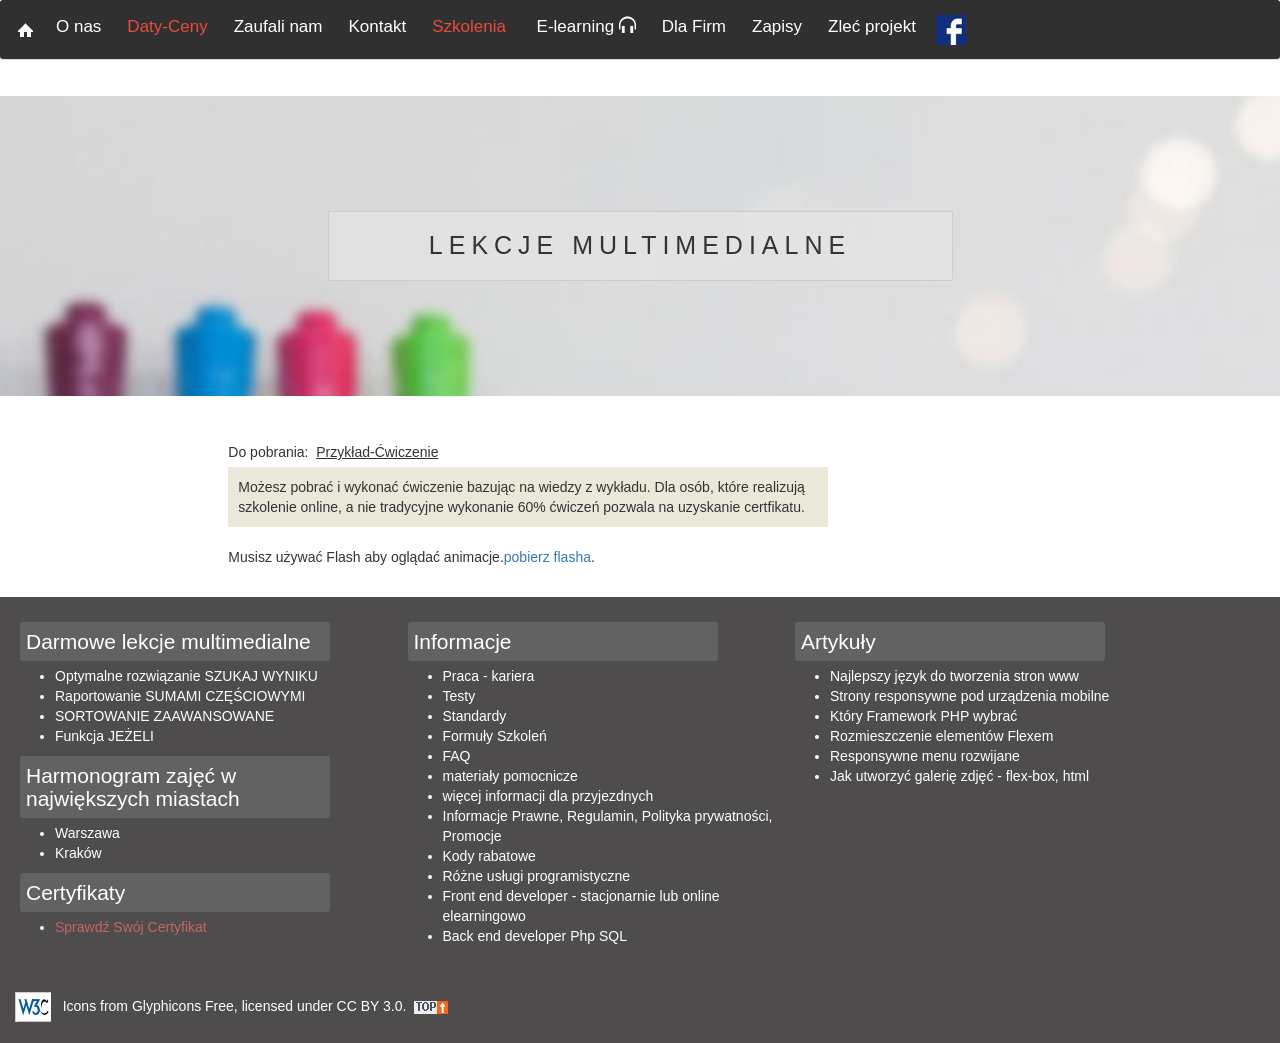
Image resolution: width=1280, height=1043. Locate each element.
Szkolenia (471, 26)
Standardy (475, 716)
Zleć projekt (872, 26)
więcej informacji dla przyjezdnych (548, 796)
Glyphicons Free (183, 1006)
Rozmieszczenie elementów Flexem (941, 736)
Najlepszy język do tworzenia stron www (954, 676)
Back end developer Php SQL (535, 936)
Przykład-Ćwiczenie (377, 452)
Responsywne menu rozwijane (925, 756)
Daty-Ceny (167, 26)
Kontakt (378, 26)
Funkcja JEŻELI (104, 736)
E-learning (586, 26)
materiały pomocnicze (510, 776)
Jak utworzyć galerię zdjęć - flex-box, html (959, 776)
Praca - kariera (489, 676)
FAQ (457, 756)
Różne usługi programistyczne (537, 876)
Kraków (78, 853)
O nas (78, 26)
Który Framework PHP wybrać (923, 716)
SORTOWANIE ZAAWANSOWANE (164, 716)
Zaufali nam (278, 26)
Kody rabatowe (489, 856)
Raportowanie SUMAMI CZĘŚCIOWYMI (180, 696)
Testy (459, 696)
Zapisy (777, 26)
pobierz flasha (547, 557)
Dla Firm (694, 26)
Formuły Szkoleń (495, 736)
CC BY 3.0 (370, 1006)
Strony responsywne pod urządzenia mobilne (969, 696)
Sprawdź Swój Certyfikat (131, 927)
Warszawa (87, 833)
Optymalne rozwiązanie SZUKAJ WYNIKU (186, 676)
